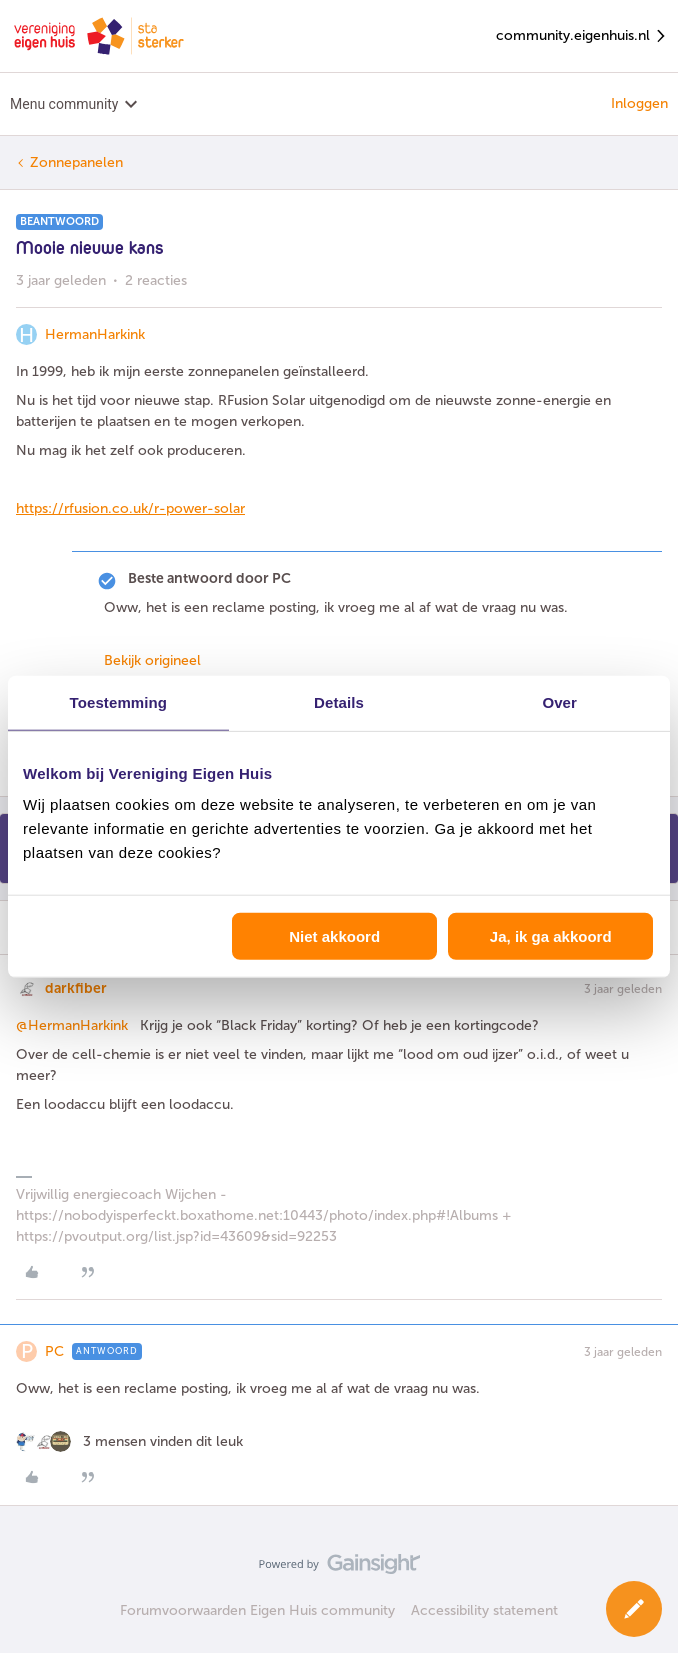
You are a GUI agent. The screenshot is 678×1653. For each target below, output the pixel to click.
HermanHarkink (95, 334)
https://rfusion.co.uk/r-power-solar (130, 508)
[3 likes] (129, 1441)
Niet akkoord (334, 936)
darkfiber (76, 988)
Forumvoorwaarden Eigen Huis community (257, 1610)
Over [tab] (559, 701)
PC (54, 1351)
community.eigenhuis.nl (582, 36)
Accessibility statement (484, 1610)
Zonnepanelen (76, 162)
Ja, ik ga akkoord (551, 936)
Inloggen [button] (639, 103)
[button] (634, 1609)
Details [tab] (339, 701)
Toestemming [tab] (119, 701)
